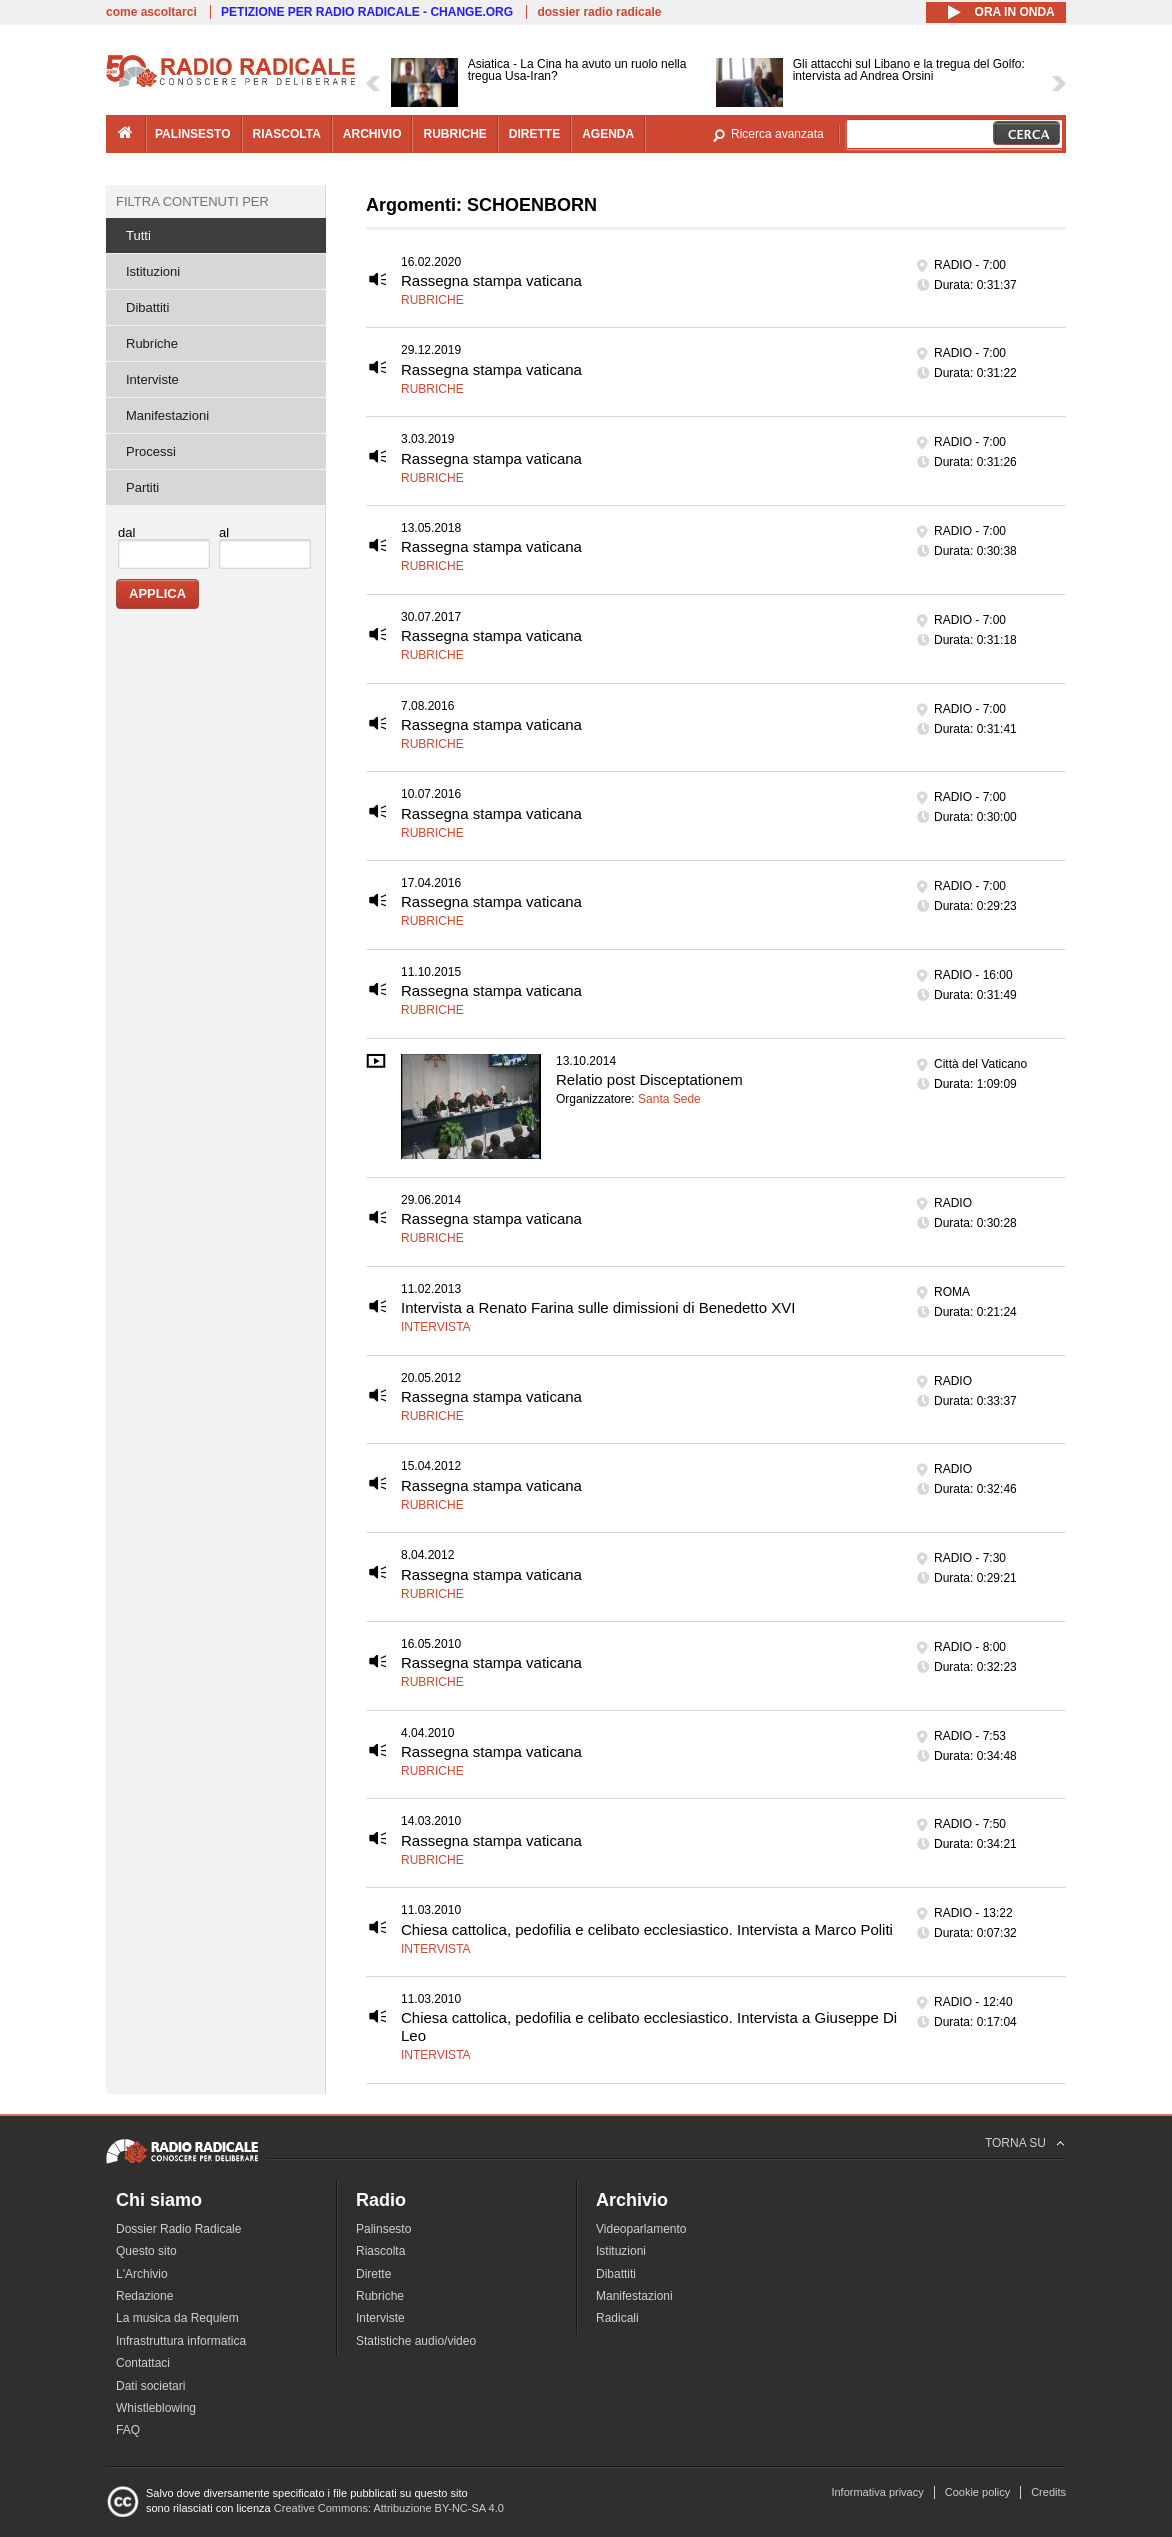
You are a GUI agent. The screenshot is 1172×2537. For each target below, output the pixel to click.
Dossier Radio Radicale (178, 2229)
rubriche (454, 134)
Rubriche (432, 300)
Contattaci (143, 2363)
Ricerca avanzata (777, 134)
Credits (1048, 2492)
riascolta (287, 134)
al (224, 532)
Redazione (144, 2296)
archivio (372, 134)
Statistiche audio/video (416, 2341)
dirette (534, 134)
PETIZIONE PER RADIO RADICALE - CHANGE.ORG (367, 12)
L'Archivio (142, 2274)
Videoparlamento (641, 2229)
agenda (608, 134)
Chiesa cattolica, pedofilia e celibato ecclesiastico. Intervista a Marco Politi (647, 1929)
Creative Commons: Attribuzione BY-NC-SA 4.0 (389, 2508)
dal (126, 532)
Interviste (152, 379)
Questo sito (146, 2251)
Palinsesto (383, 2229)
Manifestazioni (167, 415)
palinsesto (193, 134)
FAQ (128, 2430)
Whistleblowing (156, 2408)
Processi (151, 451)
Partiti (142, 487)
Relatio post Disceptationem (649, 1079)
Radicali (617, 2318)
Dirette (373, 2274)
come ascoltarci (151, 12)
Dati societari (150, 2386)
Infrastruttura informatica (181, 2341)
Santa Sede (669, 1099)
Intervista (436, 1327)
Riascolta (380, 2251)
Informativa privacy (877, 2492)
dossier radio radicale (599, 12)
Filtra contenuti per (192, 201)
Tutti (138, 235)
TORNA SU (1015, 2143)
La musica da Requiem (177, 2318)
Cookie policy (977, 2492)
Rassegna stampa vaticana (491, 280)
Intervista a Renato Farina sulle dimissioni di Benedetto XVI (598, 1307)
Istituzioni (153, 271)
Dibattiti (147, 307)
